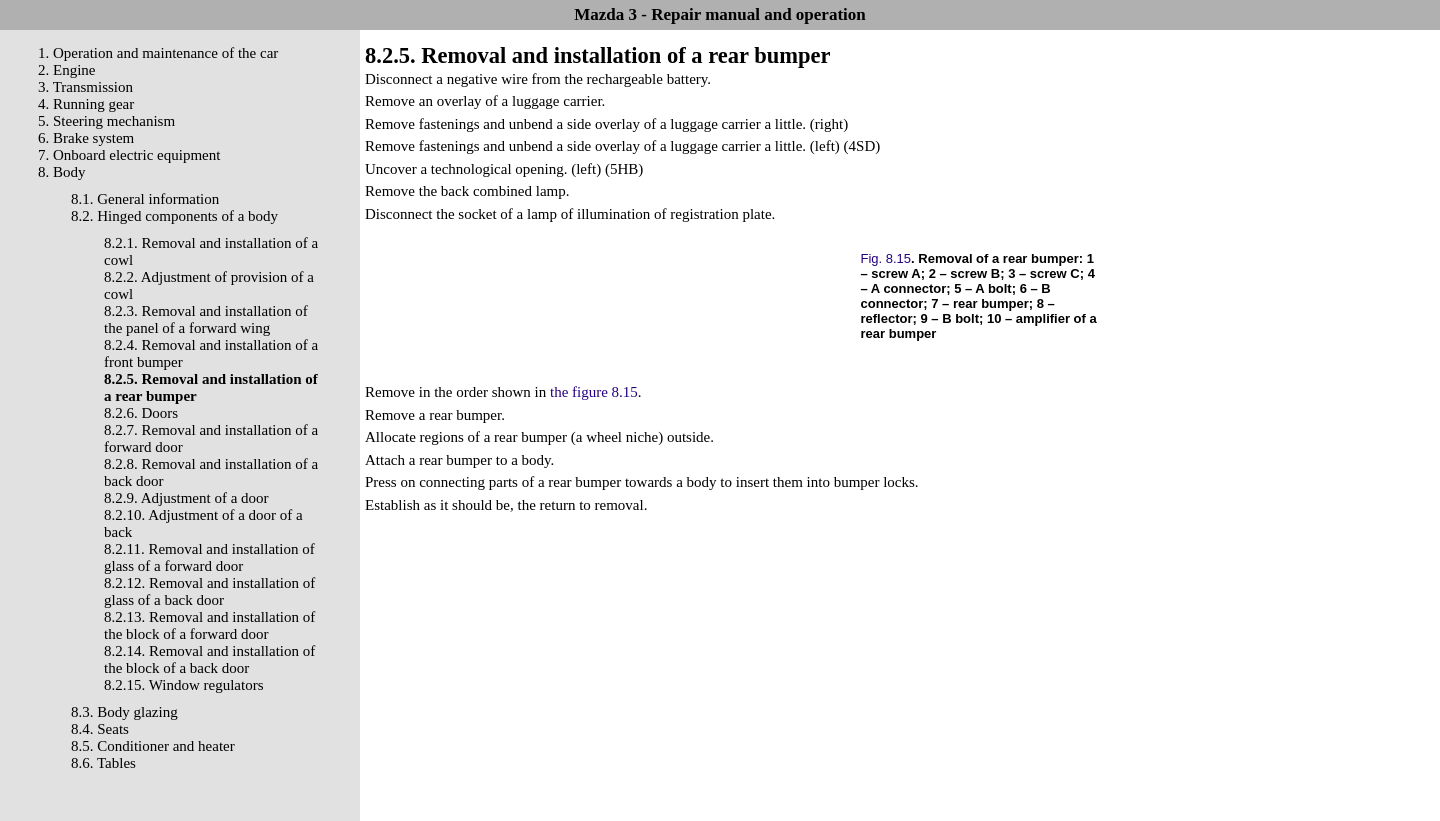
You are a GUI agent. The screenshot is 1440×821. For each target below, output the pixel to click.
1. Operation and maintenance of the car (158, 53)
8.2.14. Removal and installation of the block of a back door (209, 659)
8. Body (62, 172)
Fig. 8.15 (886, 258)
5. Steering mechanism (106, 121)
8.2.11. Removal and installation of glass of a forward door (209, 557)
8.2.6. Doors (141, 413)
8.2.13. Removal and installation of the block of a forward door (209, 625)
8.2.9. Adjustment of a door (186, 498)
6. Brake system (86, 138)
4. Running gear (86, 104)
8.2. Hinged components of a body (174, 216)
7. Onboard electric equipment (129, 155)
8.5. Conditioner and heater (153, 746)
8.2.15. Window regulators (184, 685)
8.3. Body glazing (124, 712)
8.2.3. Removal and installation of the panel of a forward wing (206, 319)
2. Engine (67, 70)
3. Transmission (85, 87)
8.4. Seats (100, 729)
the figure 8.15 (594, 392)
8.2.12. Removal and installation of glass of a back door (209, 591)
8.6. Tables (103, 763)
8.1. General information (145, 199)
